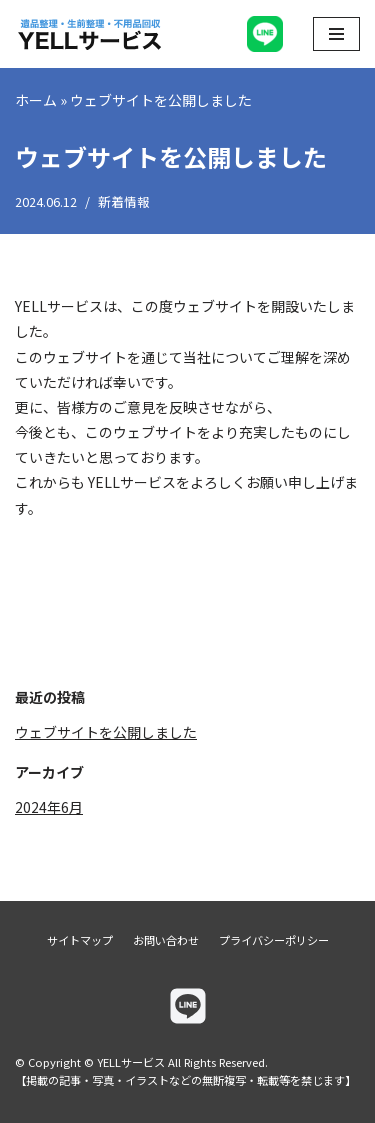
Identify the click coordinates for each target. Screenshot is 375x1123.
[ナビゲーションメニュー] (336, 34)
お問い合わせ (166, 940)
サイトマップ (80, 940)
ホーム (36, 100)
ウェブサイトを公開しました (106, 732)
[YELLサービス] (90, 34)
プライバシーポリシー (274, 940)
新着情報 (124, 201)
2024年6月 (49, 807)
